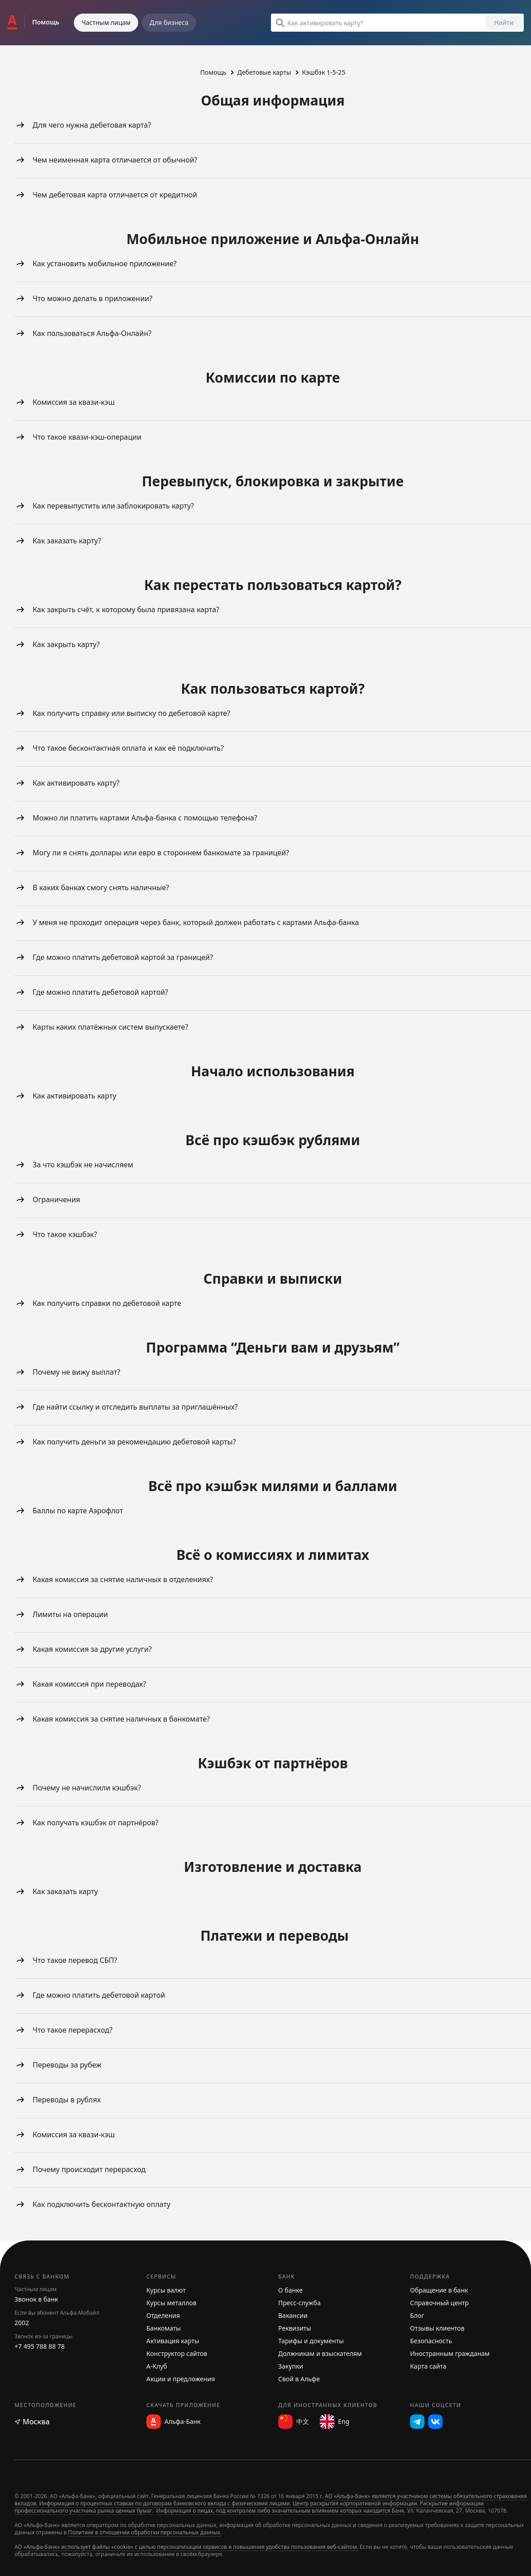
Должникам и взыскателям (320, 2353)
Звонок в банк (36, 2299)
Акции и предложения (180, 2379)
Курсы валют (166, 2290)
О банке (290, 2290)
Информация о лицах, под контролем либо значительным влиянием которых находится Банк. (281, 2510)
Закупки (290, 2366)
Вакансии (293, 2315)
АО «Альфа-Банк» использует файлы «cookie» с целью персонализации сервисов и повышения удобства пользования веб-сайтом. (186, 2547)
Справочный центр (439, 2302)
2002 (21, 2322)
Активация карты (172, 2340)
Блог (417, 2315)
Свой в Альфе (299, 2379)
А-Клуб (156, 2366)
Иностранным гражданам (450, 2353)
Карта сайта (428, 2366)
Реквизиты (294, 2328)
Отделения (163, 2315)
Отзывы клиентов (437, 2328)
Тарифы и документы (311, 2340)
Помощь (213, 72)
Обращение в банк (439, 2290)
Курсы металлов (171, 2302)
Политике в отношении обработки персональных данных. (145, 2532)
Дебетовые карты (264, 72)
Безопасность (431, 2340)
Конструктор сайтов (176, 2353)
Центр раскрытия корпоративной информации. (356, 2503)
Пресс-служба (299, 2302)
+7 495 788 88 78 (39, 2346)
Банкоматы (163, 2328)
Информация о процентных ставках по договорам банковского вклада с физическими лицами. (165, 2503)
